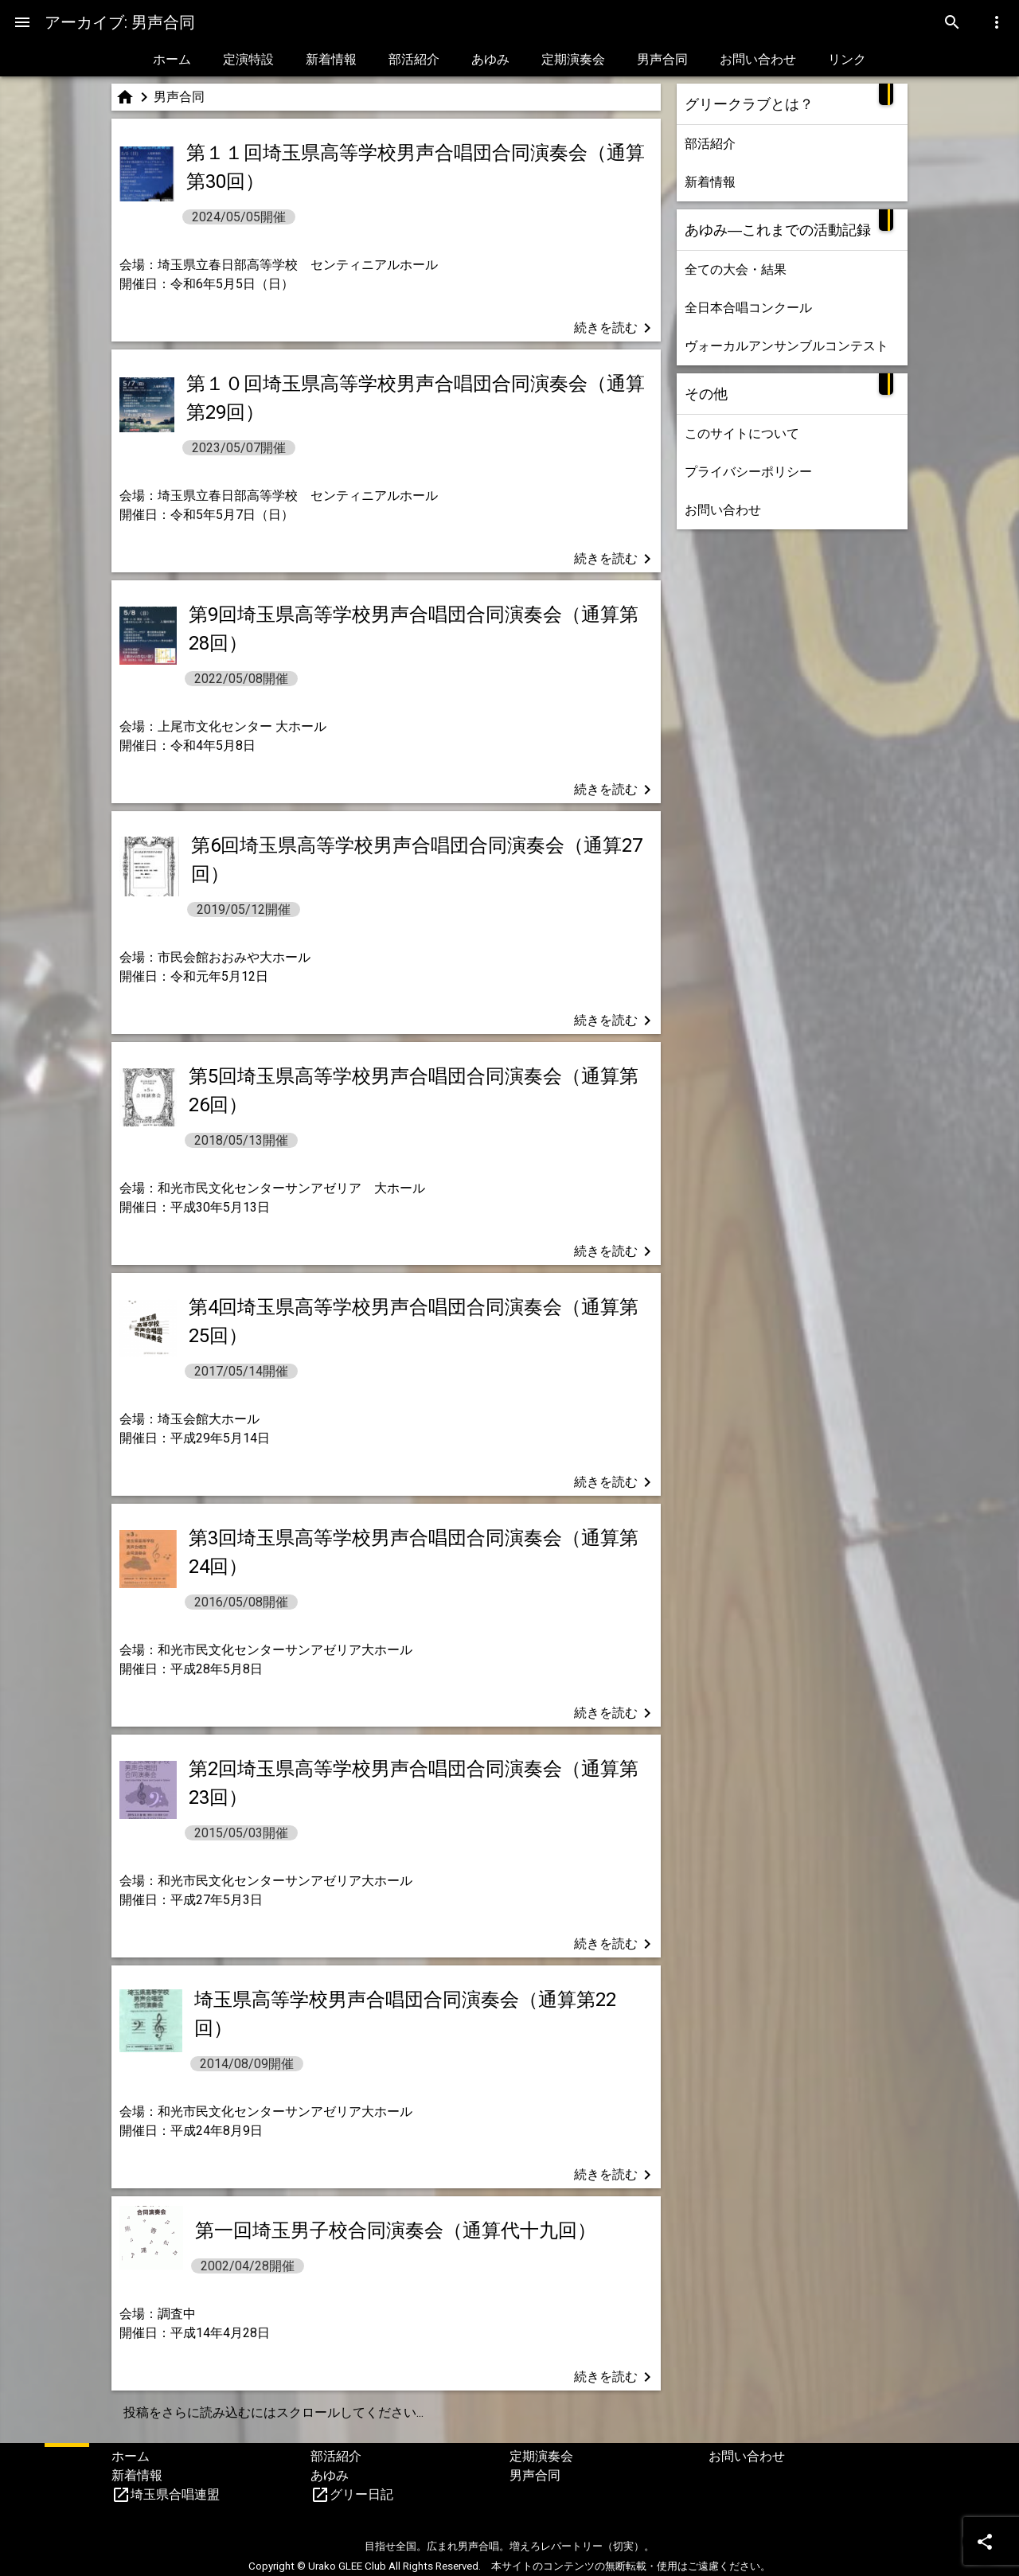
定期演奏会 (573, 59)
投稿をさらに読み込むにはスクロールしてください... (273, 2412)
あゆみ (490, 59)
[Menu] (22, 22)
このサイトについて (742, 433)
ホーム (172, 59)
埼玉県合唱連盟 (175, 2494)
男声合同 (662, 59)
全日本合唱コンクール (748, 307)
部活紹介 (413, 59)
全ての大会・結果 (736, 269)
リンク (847, 59)
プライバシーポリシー (748, 471)
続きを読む (615, 328)
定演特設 (248, 59)
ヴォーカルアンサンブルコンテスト (786, 345)
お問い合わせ (758, 59)
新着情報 (331, 59)
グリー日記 (361, 2494)
